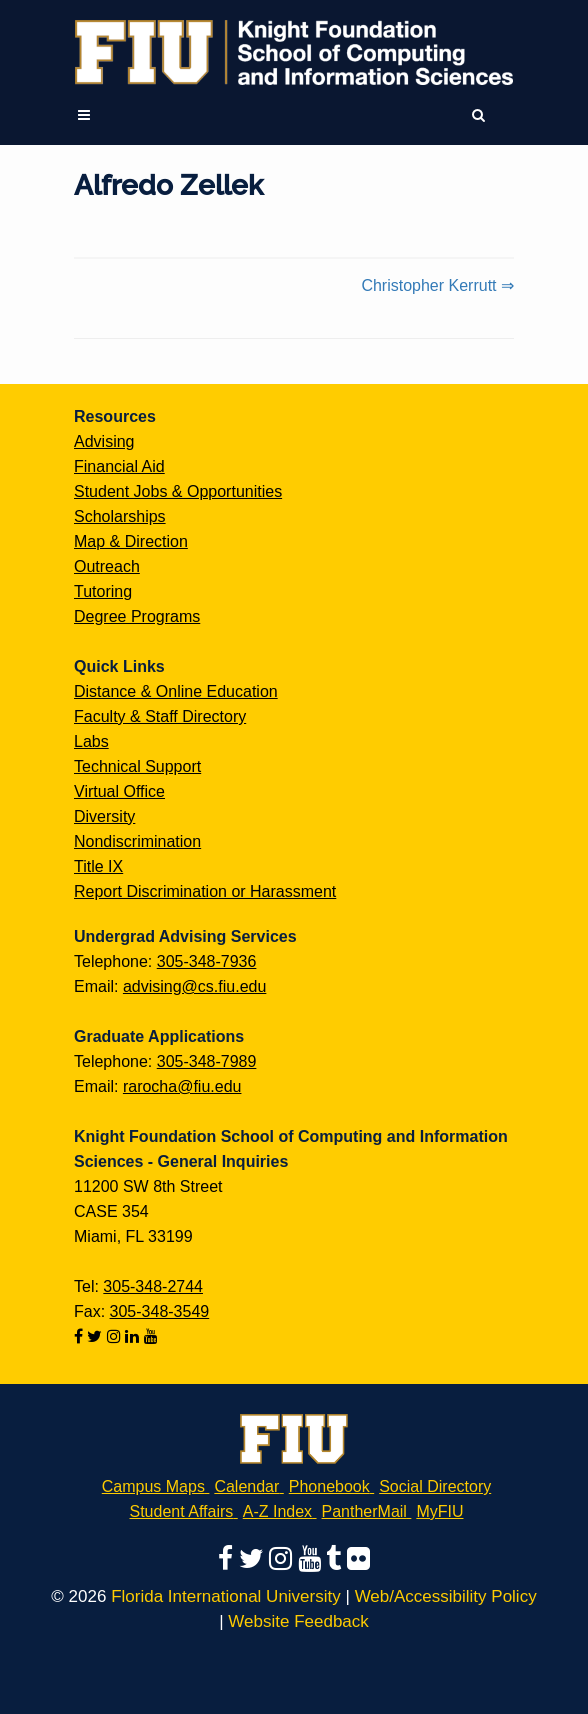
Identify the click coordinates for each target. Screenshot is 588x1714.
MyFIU (439, 1511)
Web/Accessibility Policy (446, 1596)
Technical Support (137, 766)
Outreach (107, 566)
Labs (91, 741)
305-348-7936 (207, 961)
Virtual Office (119, 791)
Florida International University (226, 1596)
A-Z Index (277, 1511)
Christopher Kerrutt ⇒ (437, 285)
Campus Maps (153, 1486)
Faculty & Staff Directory (160, 716)
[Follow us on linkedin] (134, 1336)
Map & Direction (131, 541)
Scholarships (120, 516)
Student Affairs (182, 1511)
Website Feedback (298, 1621)
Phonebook (329, 1486)
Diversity (104, 816)
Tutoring (103, 591)
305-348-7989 (207, 1061)
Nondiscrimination (137, 841)
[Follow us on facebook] (80, 1336)
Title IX (98, 866)
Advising (104, 441)
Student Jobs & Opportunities (178, 491)
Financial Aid (119, 466)
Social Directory (435, 1486)
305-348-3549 (160, 1311)
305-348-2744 (153, 1286)
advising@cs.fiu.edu (194, 986)
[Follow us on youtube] (151, 1336)
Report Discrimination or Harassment (205, 891)
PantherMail (364, 1511)
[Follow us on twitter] (96, 1336)
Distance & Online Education (176, 691)
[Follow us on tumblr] (336, 1558)
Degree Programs (137, 616)
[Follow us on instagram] (116, 1336)
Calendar (246, 1486)
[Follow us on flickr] (358, 1558)
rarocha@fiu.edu (182, 1086)
